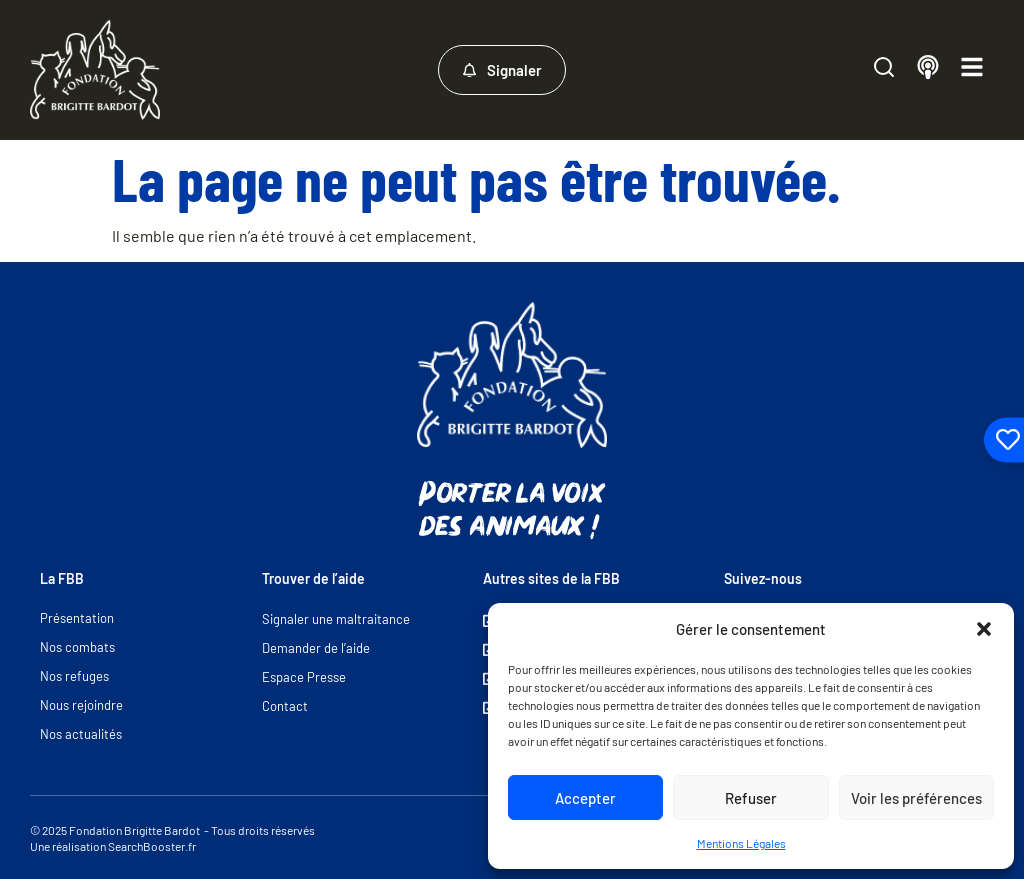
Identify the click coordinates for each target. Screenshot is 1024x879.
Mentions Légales (741, 843)
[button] (984, 629)
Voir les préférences (916, 798)
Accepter (585, 798)
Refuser (751, 798)
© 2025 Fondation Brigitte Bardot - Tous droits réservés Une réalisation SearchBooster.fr (172, 838)
